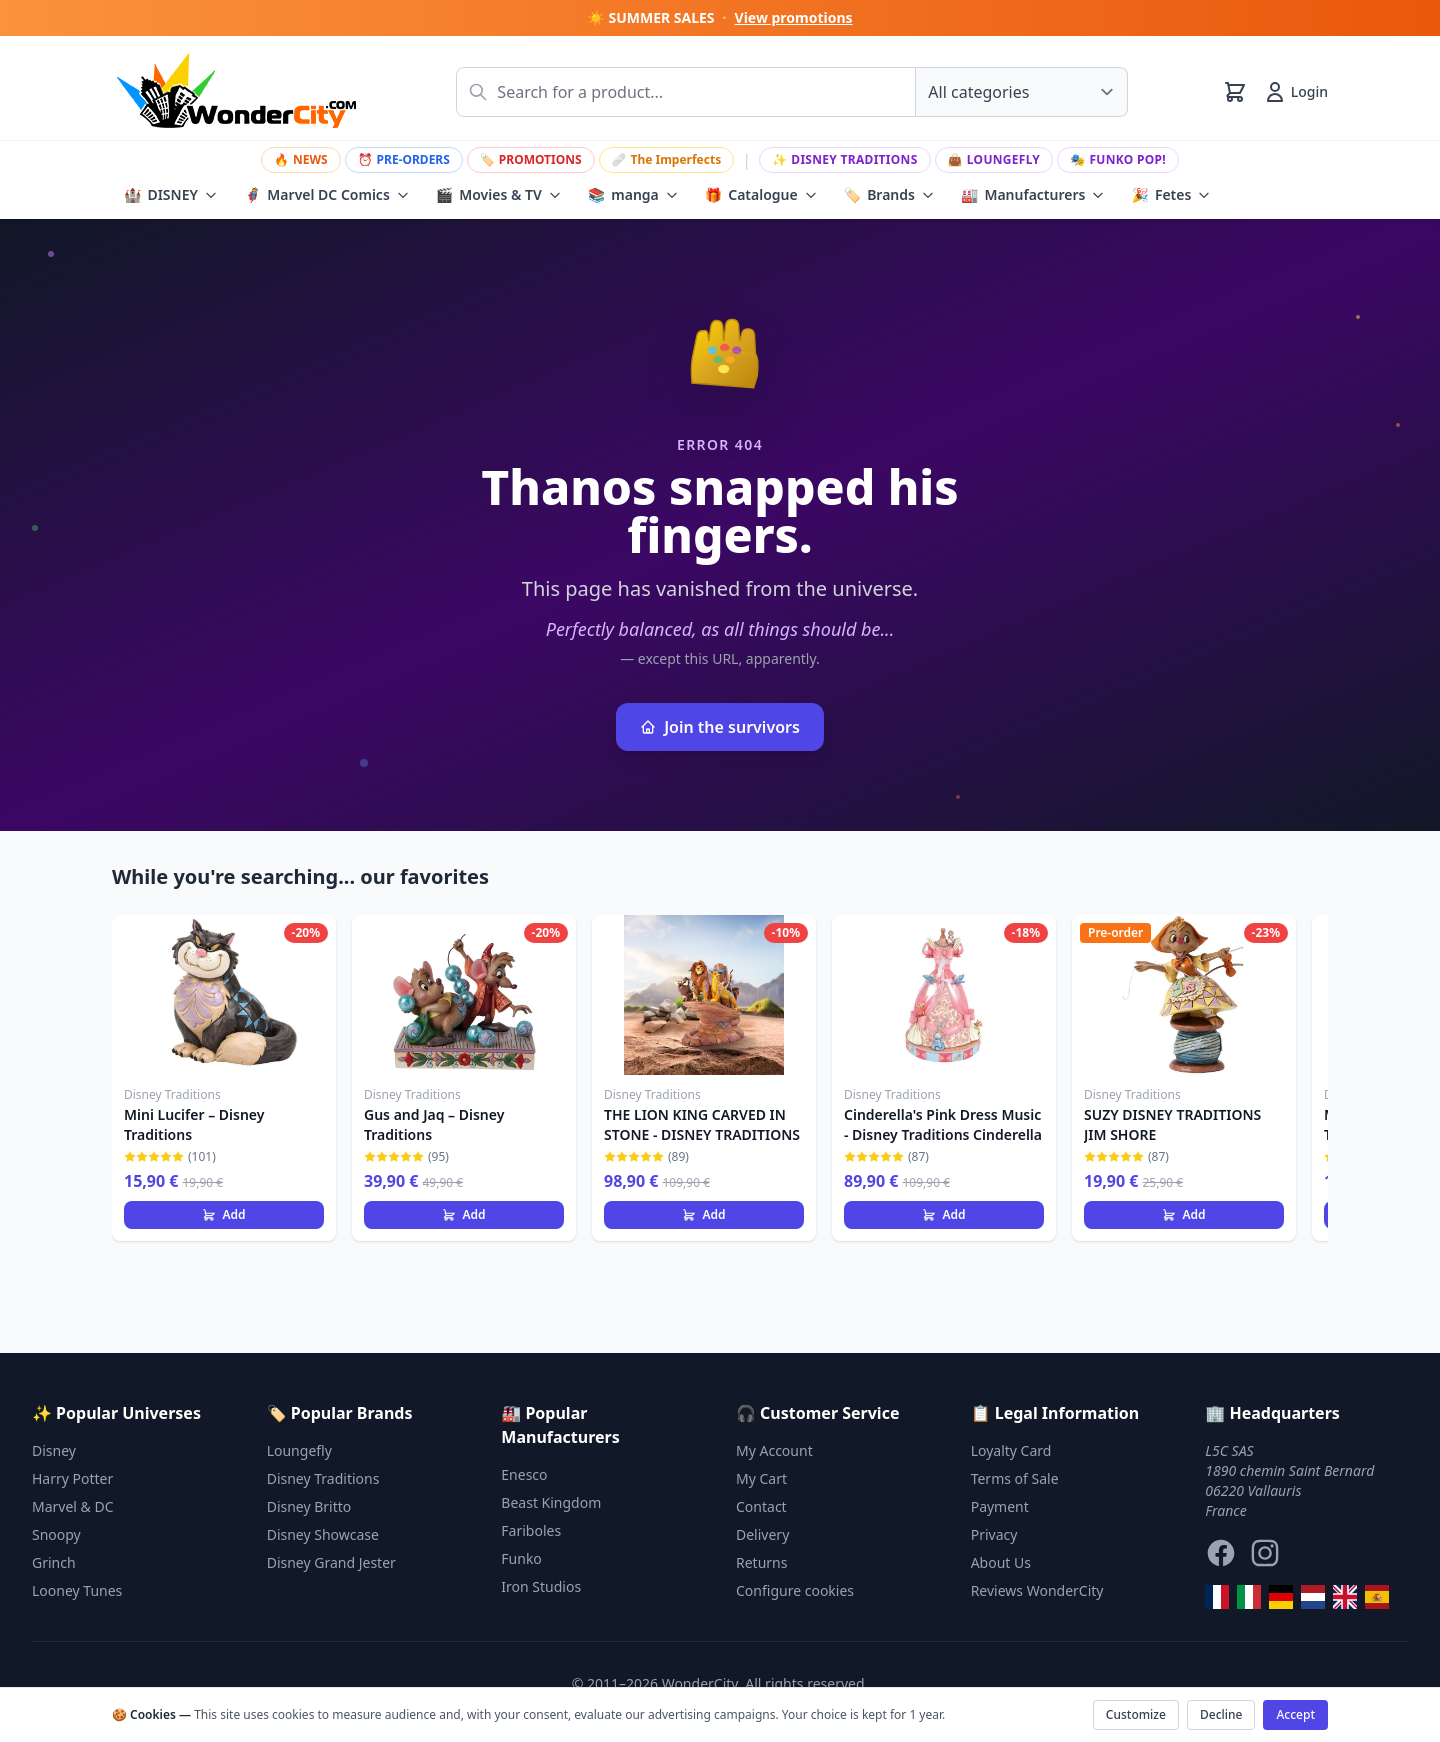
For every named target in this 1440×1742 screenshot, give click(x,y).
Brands (889, 195)
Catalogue (761, 195)
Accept (1295, 1714)
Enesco (524, 1474)
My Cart (761, 1478)
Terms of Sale (1015, 1478)
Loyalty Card (1011, 1450)
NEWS (301, 159)
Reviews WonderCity (1037, 1590)
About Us (1001, 1562)
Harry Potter (72, 1478)
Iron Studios (541, 1586)
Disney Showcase (323, 1534)
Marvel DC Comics (327, 195)
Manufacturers (1033, 195)
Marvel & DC (73, 1506)
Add (223, 1214)
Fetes (1171, 195)
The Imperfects (667, 159)
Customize (1136, 1714)
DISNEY (171, 195)
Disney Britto (309, 1506)
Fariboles (531, 1530)
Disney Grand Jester (331, 1562)
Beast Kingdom (551, 1502)
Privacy (994, 1534)
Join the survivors (720, 727)
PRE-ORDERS (404, 159)
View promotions (794, 17)
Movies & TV (499, 195)
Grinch (54, 1562)
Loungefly (994, 159)
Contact (761, 1506)
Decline (1221, 1714)
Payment (1000, 1506)
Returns (761, 1562)
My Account (774, 1450)
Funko (521, 1558)
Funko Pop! (1118, 159)
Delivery (762, 1534)
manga (633, 195)
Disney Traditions (845, 159)
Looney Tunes (77, 1590)
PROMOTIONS (531, 159)
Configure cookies (795, 1590)
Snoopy (56, 1534)
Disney (54, 1450)
